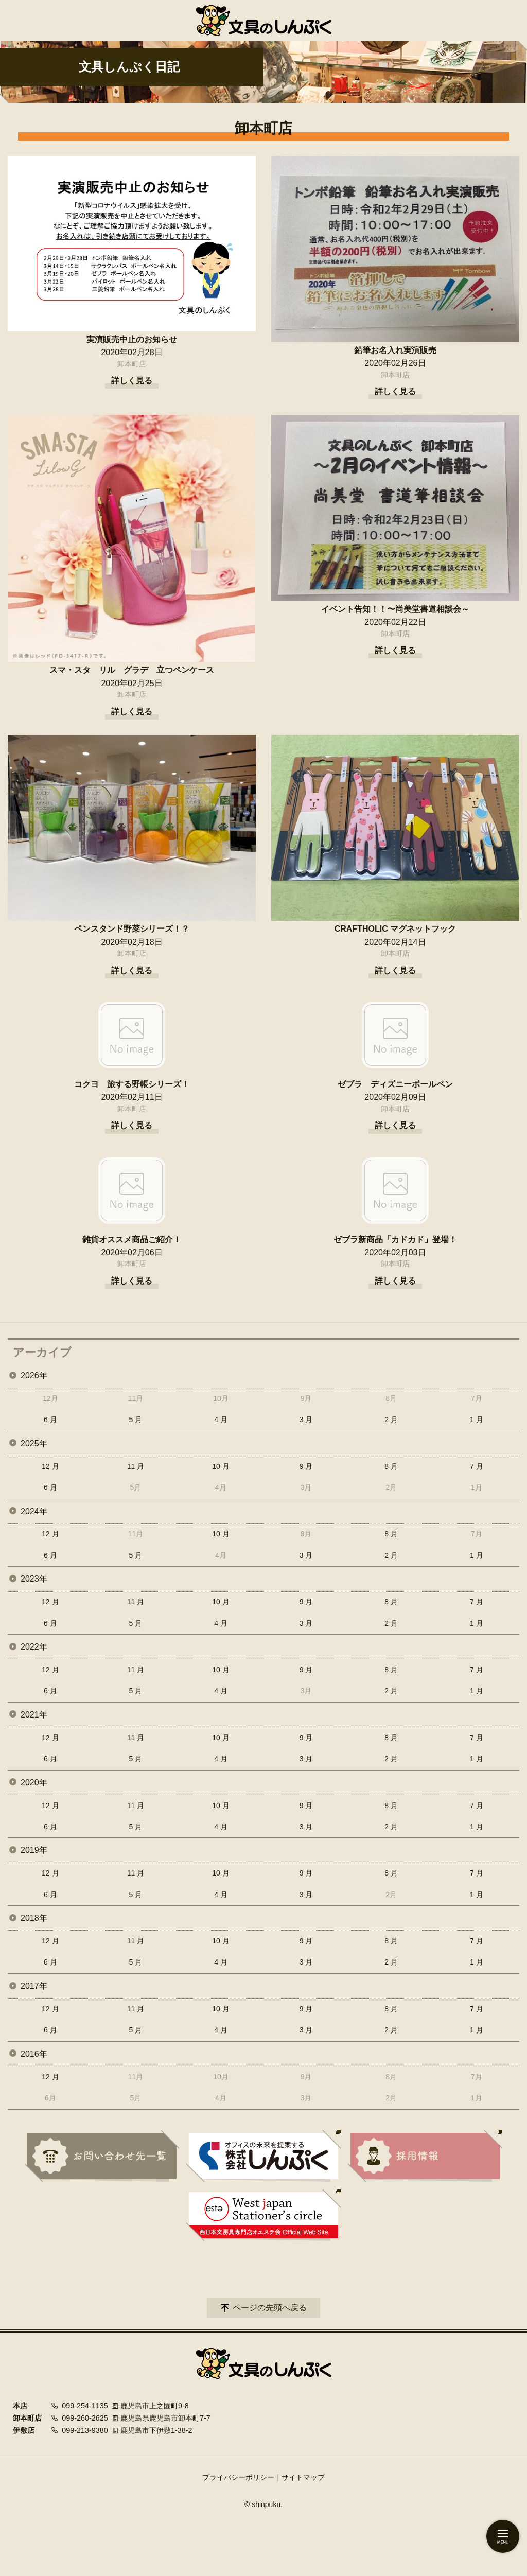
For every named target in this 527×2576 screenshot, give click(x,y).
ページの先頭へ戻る (270, 2307)
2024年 (34, 1511)
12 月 (50, 1466)
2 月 (391, 1419)
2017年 (34, 1986)
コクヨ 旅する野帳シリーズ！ (131, 1084)
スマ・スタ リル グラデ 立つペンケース (131, 669)
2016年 (34, 2053)
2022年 (34, 1646)
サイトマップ (303, 2477)
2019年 (34, 1850)
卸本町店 (131, 364)
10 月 (220, 1466)
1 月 (476, 1419)
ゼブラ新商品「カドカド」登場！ (395, 1239)
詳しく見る (131, 380)
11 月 (135, 1466)
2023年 (34, 1578)
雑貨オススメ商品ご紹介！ (131, 1239)
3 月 (306, 1419)
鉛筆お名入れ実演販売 (395, 350)
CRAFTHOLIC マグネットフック (395, 928)
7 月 (476, 1466)
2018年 (34, 1918)
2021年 (34, 1714)
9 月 (306, 1466)
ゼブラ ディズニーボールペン (395, 1084)
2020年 (34, 1782)
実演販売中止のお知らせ (131, 339)
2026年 (34, 1375)
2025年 (34, 1443)
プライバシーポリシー (238, 2477)
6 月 (50, 1419)
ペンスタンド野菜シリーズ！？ (131, 928)
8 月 (391, 1466)
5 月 (136, 1419)
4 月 (220, 1419)
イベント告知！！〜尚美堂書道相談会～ (395, 609)
